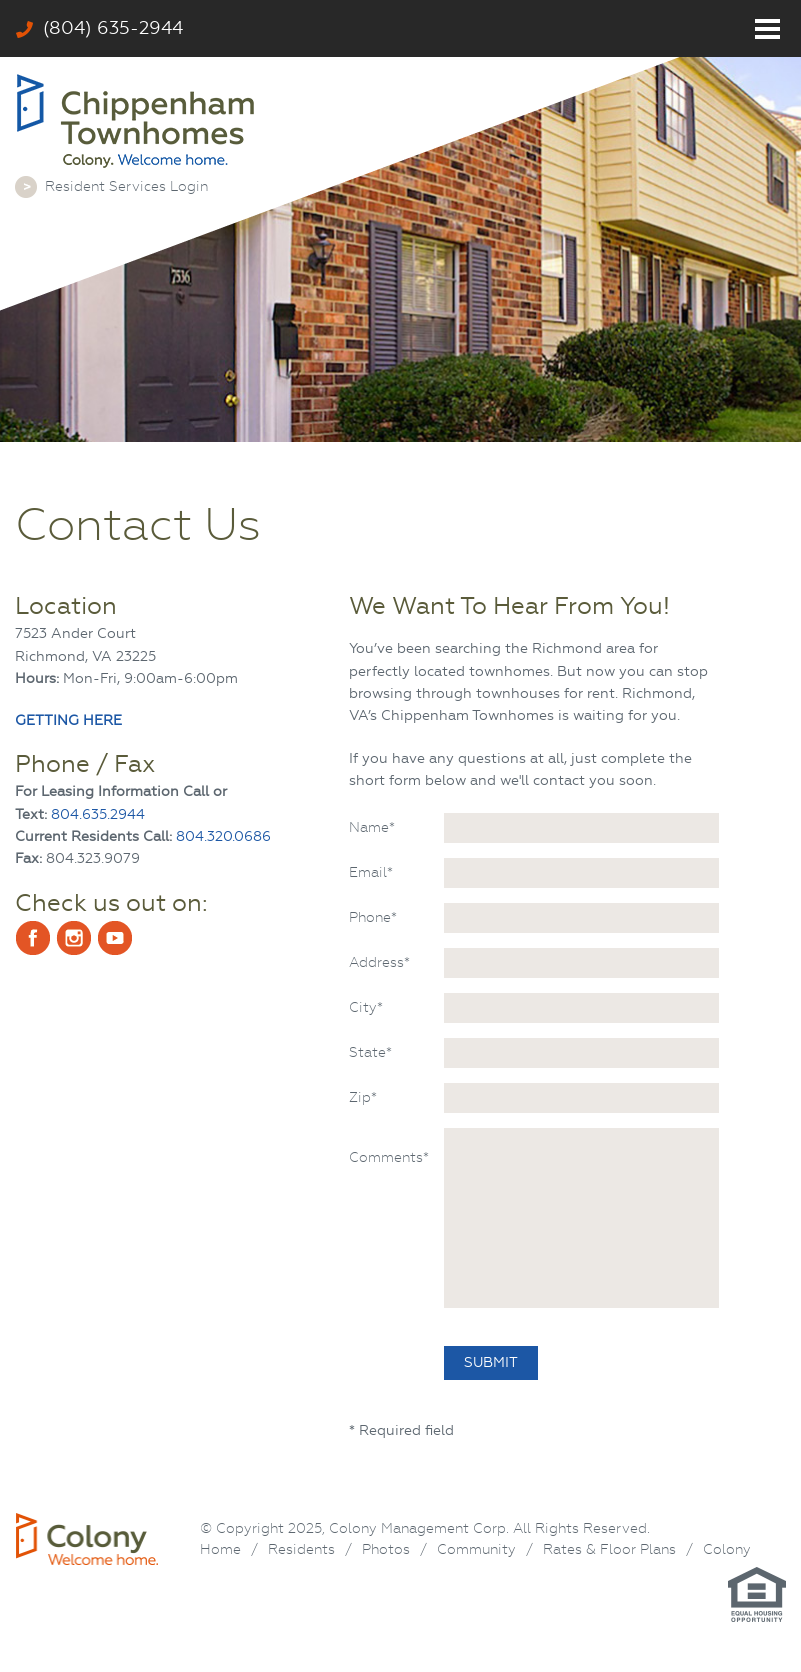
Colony (727, 1549)
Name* (372, 827)
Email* (371, 872)
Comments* (389, 1157)
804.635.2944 (98, 814)
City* (366, 1007)
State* (370, 1052)
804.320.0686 (223, 836)
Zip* (363, 1097)
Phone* (373, 917)
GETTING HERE (68, 720)
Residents (301, 1549)
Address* (379, 962)
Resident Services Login (126, 186)
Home (220, 1549)
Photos (386, 1549)
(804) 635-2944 (99, 28)
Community (476, 1549)
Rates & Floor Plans (609, 1549)
